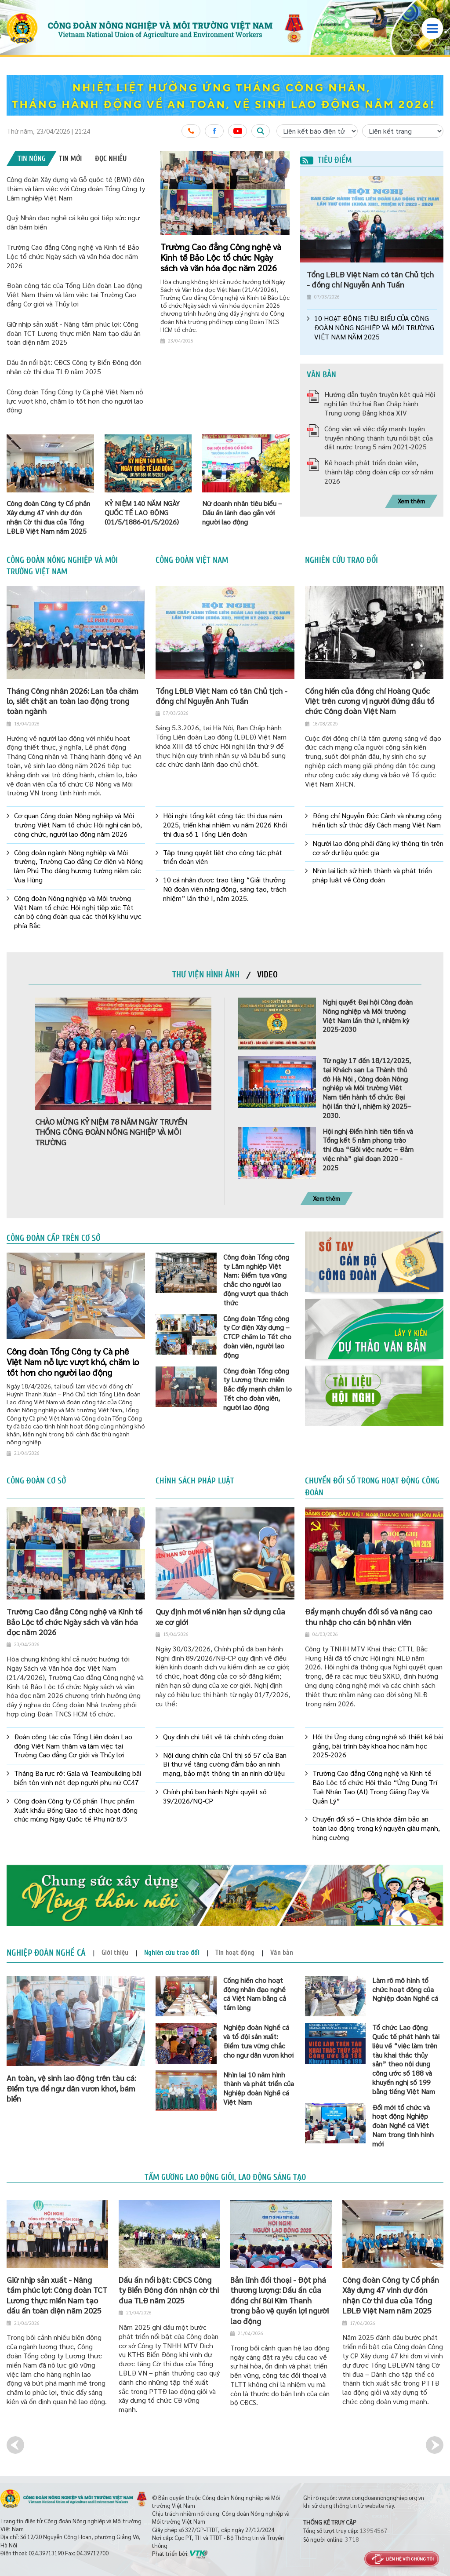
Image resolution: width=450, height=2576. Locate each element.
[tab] (31, 158)
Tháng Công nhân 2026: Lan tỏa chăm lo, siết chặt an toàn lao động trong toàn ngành (72, 700)
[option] (225, 95)
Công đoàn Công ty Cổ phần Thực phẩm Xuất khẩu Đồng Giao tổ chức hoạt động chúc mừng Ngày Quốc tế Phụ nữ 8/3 (76, 1810)
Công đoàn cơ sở (36, 1481)
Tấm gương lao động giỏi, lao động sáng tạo (225, 2177)
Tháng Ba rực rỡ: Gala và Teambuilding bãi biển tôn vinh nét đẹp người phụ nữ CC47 (77, 1778)
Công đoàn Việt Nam (192, 560)
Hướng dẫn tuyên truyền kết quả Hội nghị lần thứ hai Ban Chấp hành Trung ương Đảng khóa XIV (379, 403)
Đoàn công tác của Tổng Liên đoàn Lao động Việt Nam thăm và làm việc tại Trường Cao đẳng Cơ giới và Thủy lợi (74, 294)
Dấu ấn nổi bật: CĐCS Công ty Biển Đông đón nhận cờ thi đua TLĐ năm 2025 (74, 366)
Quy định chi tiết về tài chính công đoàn (223, 1736)
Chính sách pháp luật (195, 1481)
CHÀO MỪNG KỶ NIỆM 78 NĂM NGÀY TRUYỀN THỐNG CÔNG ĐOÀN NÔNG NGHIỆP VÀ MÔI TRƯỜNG (111, 1131)
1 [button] (266, 162)
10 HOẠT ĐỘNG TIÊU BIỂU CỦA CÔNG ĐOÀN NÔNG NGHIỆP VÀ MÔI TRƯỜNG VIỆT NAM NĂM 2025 (374, 327)
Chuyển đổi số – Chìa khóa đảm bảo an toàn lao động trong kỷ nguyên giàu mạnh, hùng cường (376, 1828)
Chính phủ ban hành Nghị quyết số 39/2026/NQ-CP (215, 1796)
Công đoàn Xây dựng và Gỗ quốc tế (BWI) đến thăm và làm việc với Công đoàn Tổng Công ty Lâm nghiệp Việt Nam (76, 188)
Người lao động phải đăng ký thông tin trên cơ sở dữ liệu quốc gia (377, 848)
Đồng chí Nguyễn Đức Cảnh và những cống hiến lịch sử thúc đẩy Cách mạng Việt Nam (377, 820)
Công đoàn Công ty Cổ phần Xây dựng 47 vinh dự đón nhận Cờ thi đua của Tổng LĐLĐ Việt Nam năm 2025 (390, 2294)
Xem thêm (411, 501)
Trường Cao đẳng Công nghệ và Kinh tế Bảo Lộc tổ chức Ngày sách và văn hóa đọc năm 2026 (73, 256)
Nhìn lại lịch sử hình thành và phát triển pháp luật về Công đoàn (372, 875)
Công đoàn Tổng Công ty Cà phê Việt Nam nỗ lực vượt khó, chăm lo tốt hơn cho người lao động (75, 401)
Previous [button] (15, 2445)
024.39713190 (46, 2553)
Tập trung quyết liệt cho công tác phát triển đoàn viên (222, 857)
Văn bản (321, 374)
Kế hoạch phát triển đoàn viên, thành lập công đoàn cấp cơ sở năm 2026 (378, 471)
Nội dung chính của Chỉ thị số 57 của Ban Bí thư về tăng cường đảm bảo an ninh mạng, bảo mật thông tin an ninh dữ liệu (225, 1764)
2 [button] (273, 162)
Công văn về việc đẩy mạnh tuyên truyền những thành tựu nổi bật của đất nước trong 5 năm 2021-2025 (378, 438)
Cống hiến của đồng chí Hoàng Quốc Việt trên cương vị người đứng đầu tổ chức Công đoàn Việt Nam (369, 700)
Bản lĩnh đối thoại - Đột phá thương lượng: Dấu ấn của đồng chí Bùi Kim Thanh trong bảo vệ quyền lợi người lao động (279, 2300)
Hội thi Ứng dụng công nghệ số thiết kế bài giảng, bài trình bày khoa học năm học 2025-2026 (377, 1746)
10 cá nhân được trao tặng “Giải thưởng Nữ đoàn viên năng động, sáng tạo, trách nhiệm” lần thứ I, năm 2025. (225, 889)
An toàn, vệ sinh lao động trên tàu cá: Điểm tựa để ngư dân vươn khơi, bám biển (71, 2088)
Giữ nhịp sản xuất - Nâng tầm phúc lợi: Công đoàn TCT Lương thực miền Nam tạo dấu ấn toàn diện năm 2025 (74, 333)
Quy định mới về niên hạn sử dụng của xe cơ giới (220, 1616)
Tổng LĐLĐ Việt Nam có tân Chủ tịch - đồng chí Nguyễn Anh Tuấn (370, 279)
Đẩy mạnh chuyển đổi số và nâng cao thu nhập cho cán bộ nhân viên (368, 1616)
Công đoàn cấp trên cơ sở (53, 1238)
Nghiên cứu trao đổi (341, 560)
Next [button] (434, 2445)
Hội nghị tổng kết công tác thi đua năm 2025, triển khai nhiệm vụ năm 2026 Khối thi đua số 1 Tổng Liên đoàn (225, 824)
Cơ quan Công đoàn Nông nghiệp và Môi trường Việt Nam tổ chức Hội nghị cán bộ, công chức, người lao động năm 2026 (78, 824)
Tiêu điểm (326, 160)
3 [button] (280, 162)
